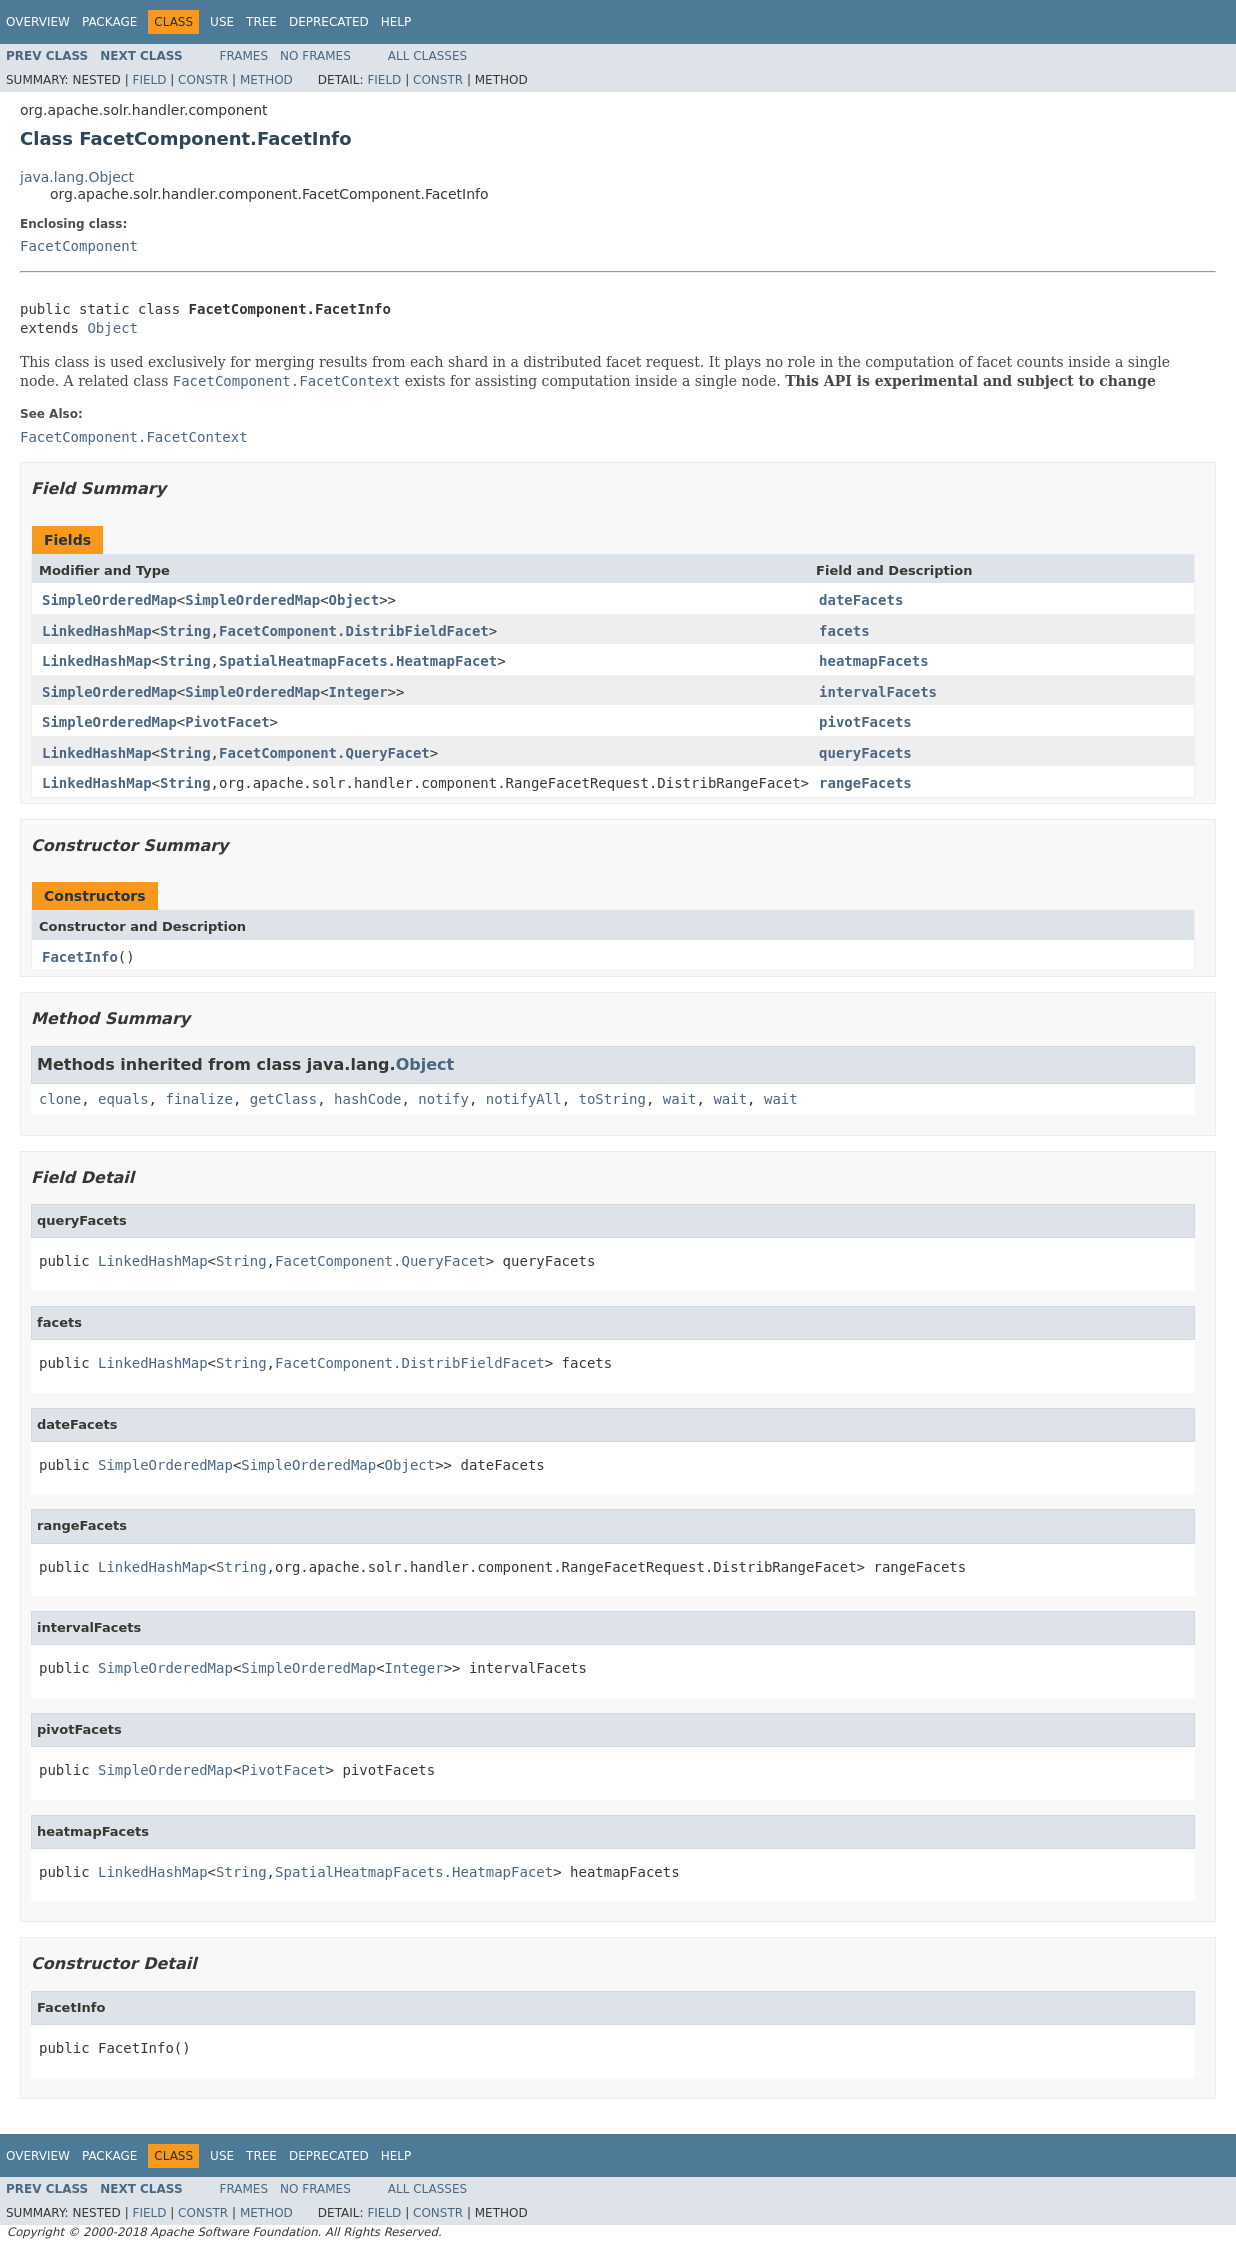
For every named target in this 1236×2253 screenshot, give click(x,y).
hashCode (367, 1099)
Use (222, 22)
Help (396, 22)
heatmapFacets (874, 661)
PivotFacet (227, 722)
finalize (198, 1099)
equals (123, 1099)
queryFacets (865, 753)
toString (612, 1099)
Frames (244, 56)
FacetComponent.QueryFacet (324, 753)
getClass (283, 1099)
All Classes (427, 56)
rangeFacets (865, 783)
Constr (203, 80)
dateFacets (861, 600)
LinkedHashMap (97, 631)
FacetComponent (79, 246)
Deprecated (329, 22)
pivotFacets (865, 722)
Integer (358, 692)
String (185, 631)
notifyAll (524, 1099)
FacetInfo (80, 957)
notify (443, 1099)
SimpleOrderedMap (109, 600)
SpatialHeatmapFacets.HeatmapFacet (358, 661)
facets (844, 631)
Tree (261, 22)
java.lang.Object (77, 177)
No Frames (315, 56)
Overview (38, 22)
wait (680, 1099)
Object (112, 328)
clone (60, 1099)
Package (109, 22)
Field (149, 80)
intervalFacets (878, 692)
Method (266, 80)
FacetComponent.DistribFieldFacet (354, 631)
